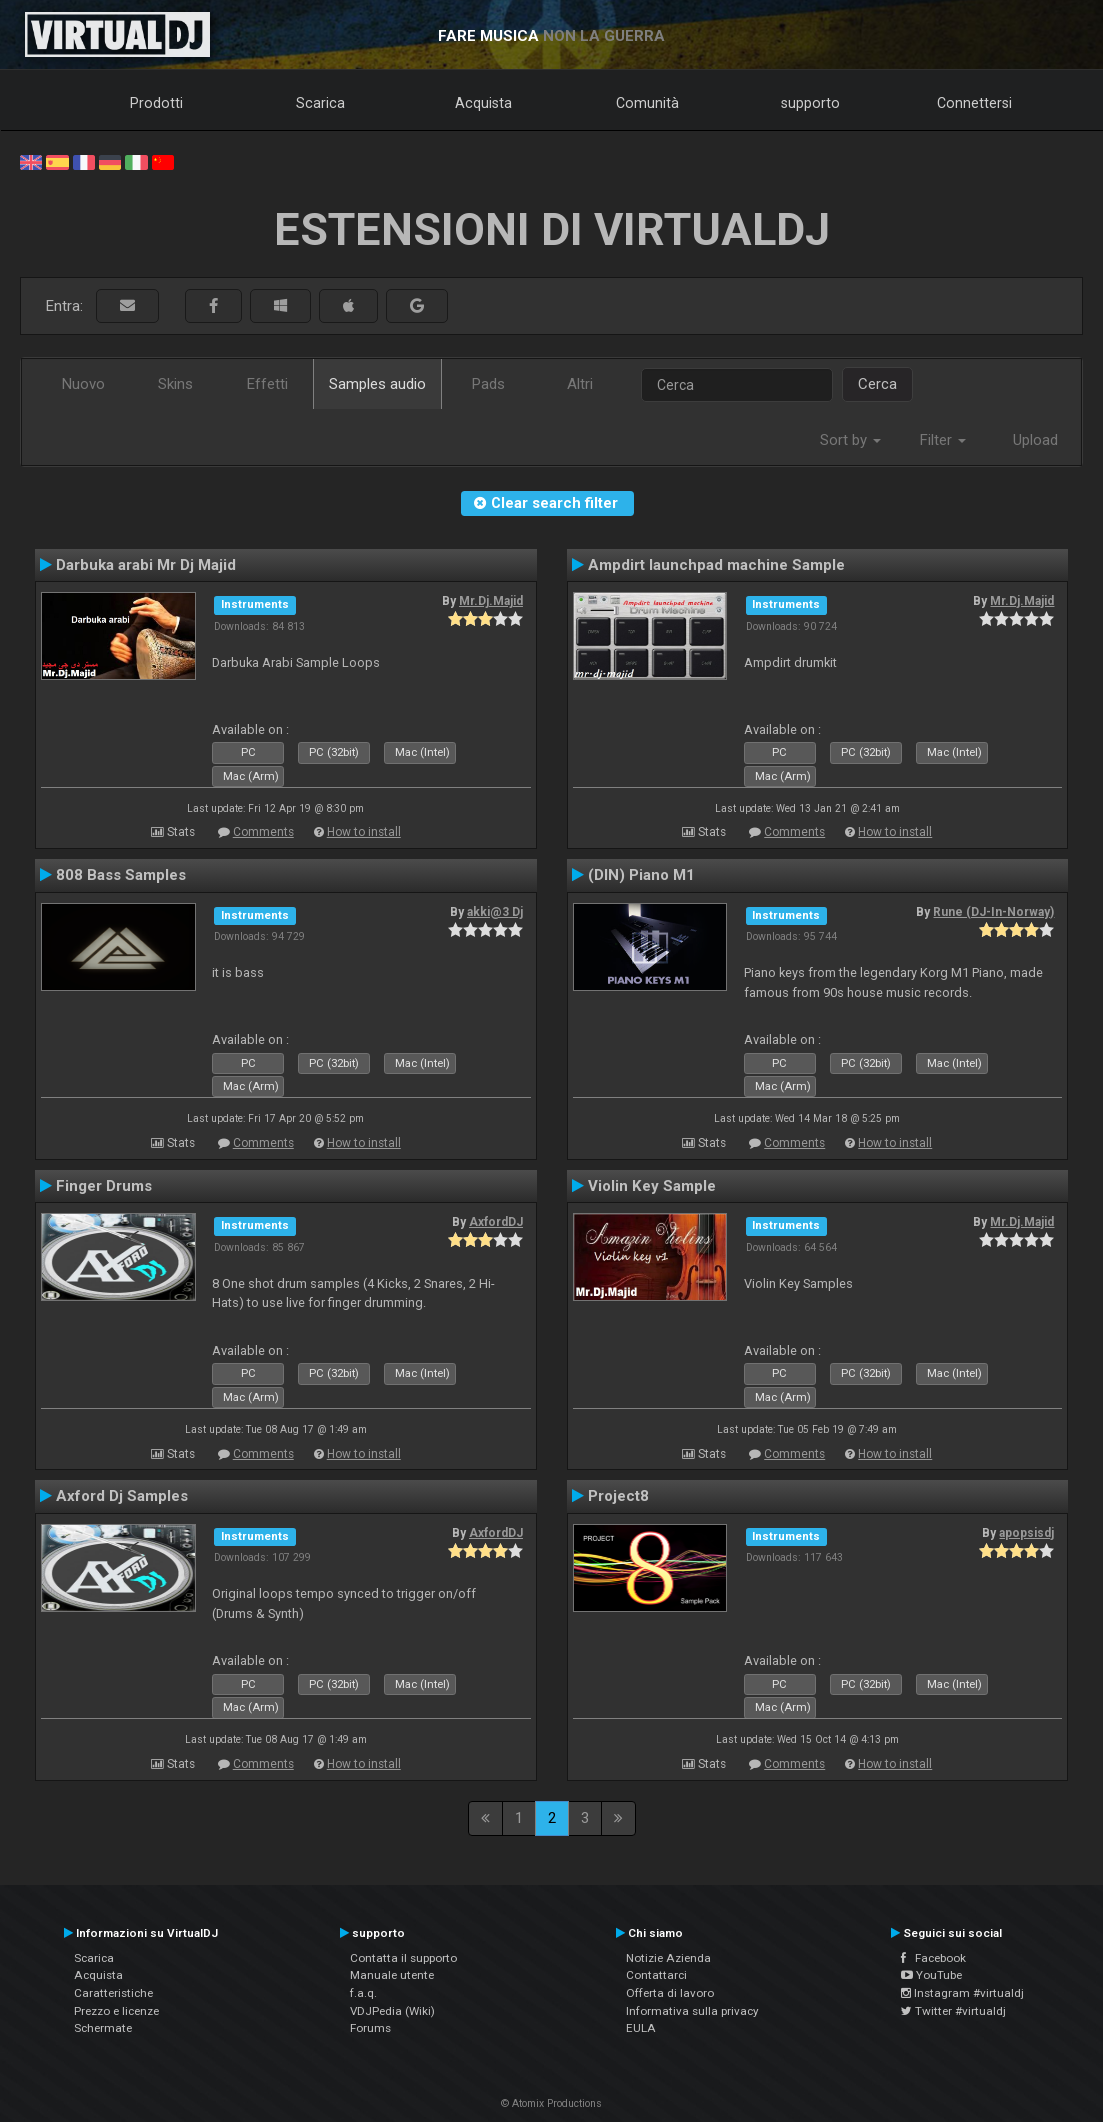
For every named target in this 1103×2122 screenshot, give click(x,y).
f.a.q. (363, 1993)
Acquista (483, 103)
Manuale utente (392, 1975)
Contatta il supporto (403, 1958)
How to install (364, 832)
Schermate (103, 2028)
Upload (1035, 440)
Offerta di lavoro (670, 1993)
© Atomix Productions (551, 2103)
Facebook (933, 1958)
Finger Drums (104, 1186)
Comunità (647, 103)
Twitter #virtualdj (953, 2011)
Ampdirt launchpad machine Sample (716, 565)
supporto (810, 103)
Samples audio (377, 384)
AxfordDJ (496, 1222)
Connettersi (974, 103)
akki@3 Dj (495, 912)
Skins (175, 384)
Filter (943, 440)
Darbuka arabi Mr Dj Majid (146, 565)
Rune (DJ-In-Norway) (993, 912)
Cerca (877, 384)
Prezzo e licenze (116, 2011)
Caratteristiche (113, 1993)
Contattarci (656, 1975)
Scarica (320, 103)
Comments (263, 832)
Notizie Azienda (668, 1958)
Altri (580, 384)
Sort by (850, 440)
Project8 (618, 1496)
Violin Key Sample (652, 1186)
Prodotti (156, 103)
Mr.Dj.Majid (491, 601)
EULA (641, 2028)
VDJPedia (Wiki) (392, 2011)
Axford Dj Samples (122, 1496)
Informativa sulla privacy (692, 2011)
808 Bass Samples (121, 875)
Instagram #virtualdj (962, 1993)
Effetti (267, 384)
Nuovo (83, 384)
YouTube (931, 1975)
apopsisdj (1026, 1533)
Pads (488, 384)
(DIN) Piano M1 (641, 875)
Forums (370, 2028)
